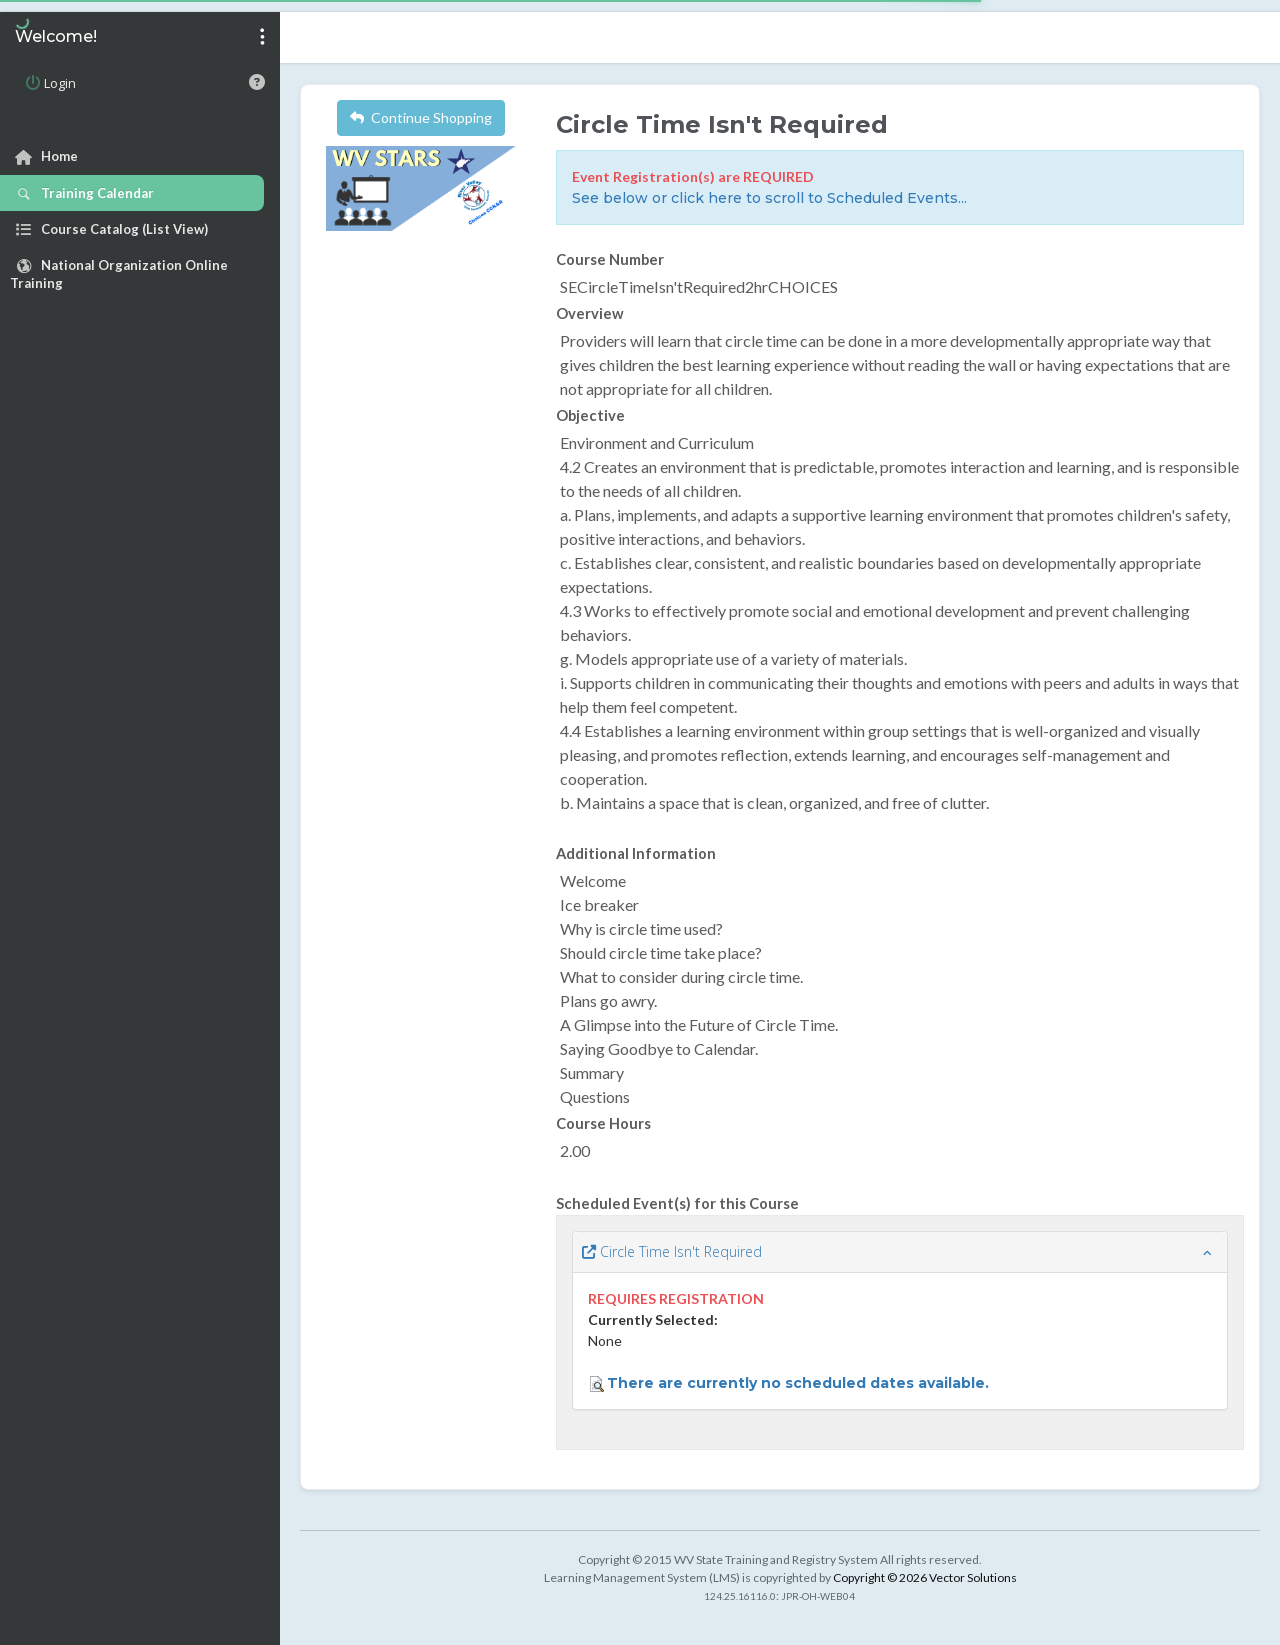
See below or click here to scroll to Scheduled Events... (769, 198)
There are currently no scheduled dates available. (798, 1383)
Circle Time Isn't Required (672, 1251)
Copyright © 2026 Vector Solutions (925, 1577)
